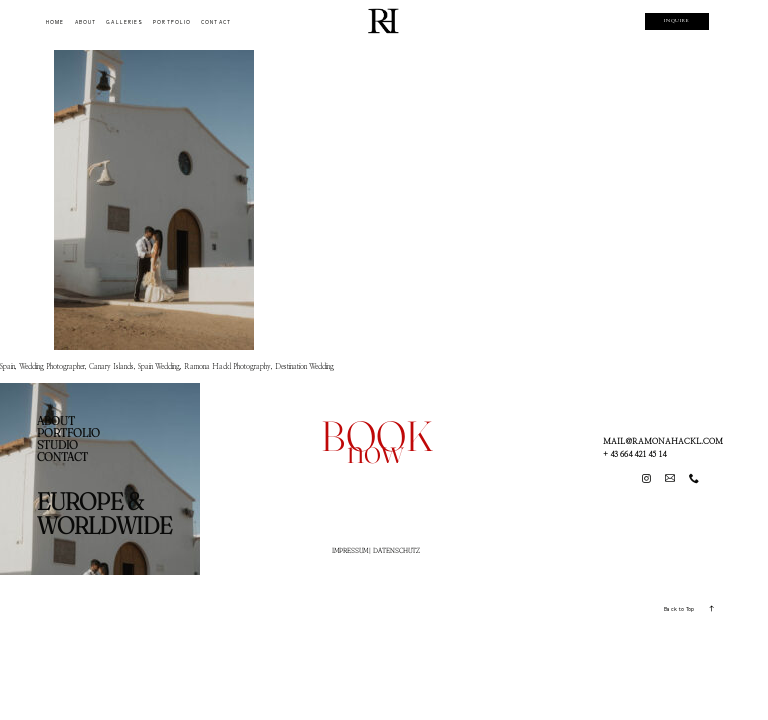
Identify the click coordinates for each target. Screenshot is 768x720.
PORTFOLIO (172, 22)
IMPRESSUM (350, 550)
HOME (55, 22)
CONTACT (216, 22)
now (375, 450)
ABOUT (85, 22)
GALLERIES (124, 22)
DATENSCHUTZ (396, 550)
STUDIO (57, 444)
